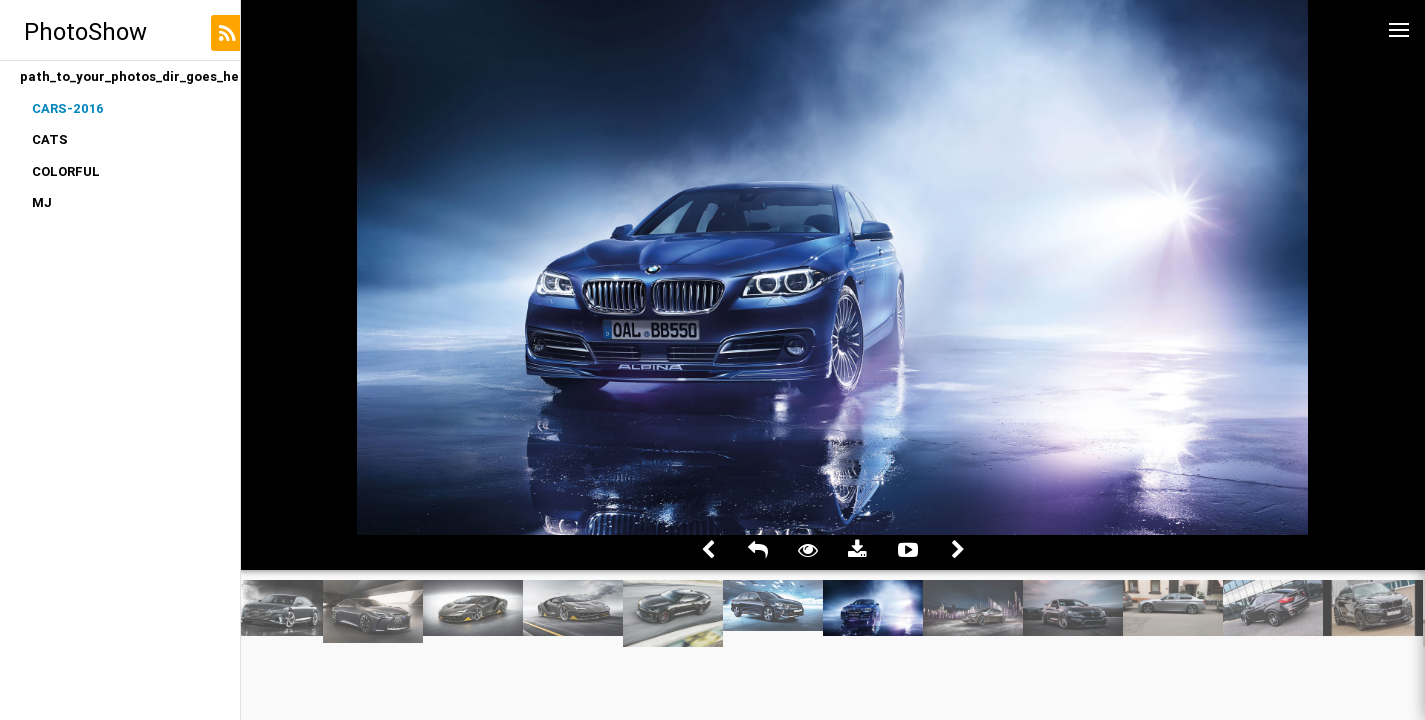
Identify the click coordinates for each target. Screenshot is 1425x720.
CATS (50, 139)
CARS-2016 (68, 108)
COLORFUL (66, 171)
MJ (42, 202)
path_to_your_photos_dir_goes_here (130, 76)
